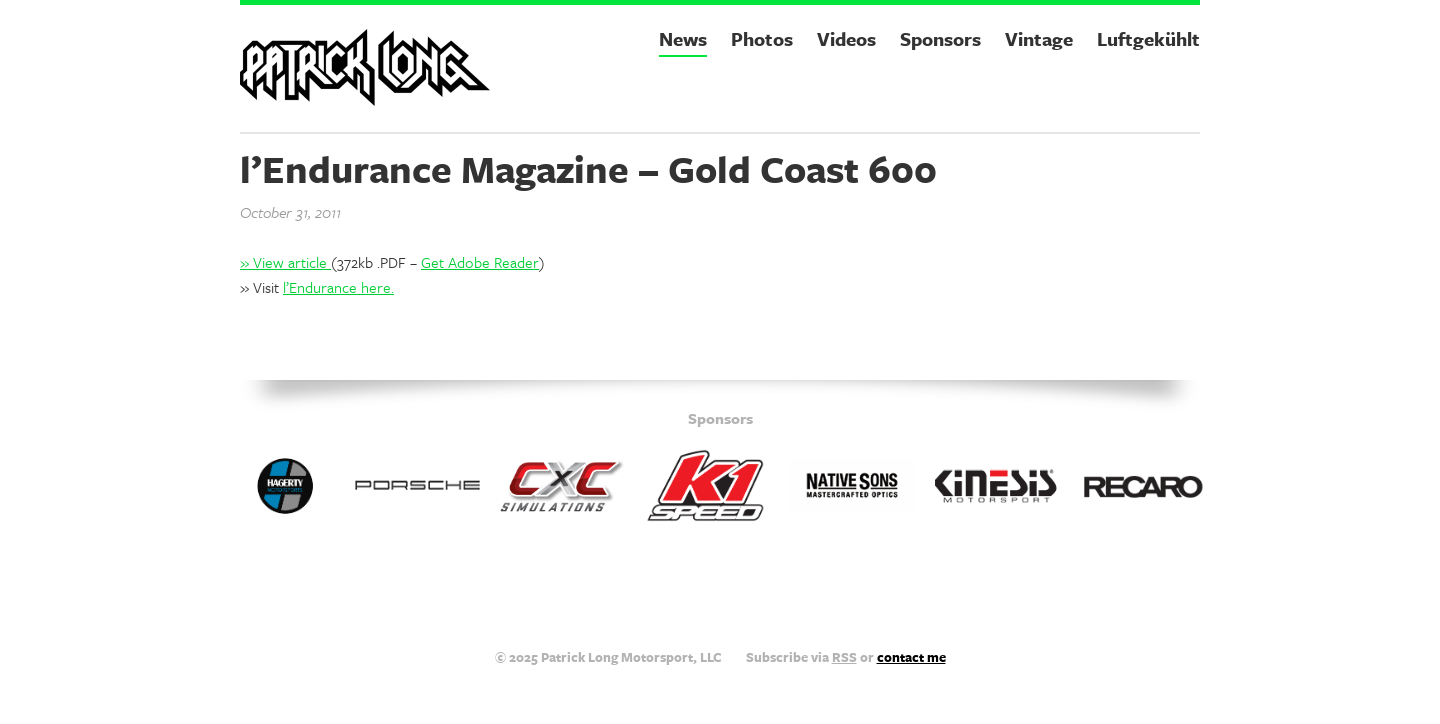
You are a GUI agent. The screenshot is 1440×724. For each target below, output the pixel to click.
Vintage (1039, 38)
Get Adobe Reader (480, 262)
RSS (844, 657)
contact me (911, 657)
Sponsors (940, 38)
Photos (762, 38)
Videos (846, 38)
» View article (285, 262)
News (683, 38)
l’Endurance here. (338, 287)
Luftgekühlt (1148, 38)
